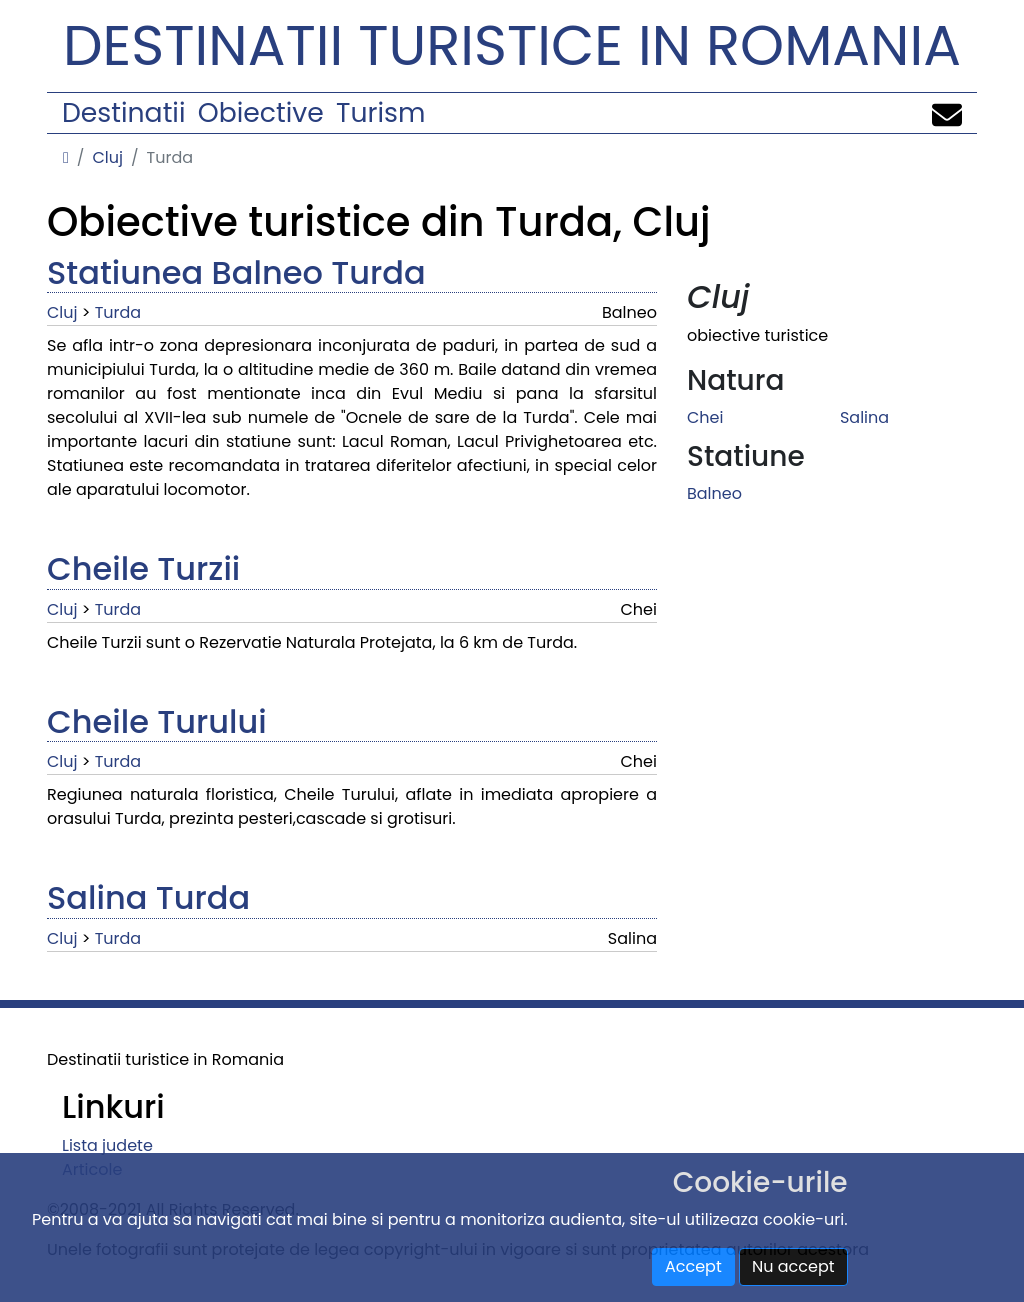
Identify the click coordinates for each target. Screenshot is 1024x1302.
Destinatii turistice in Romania (512, 45)
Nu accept (793, 1266)
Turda (118, 312)
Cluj (107, 157)
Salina (864, 417)
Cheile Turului (157, 721)
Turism (380, 112)
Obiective (261, 112)
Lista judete (107, 1145)
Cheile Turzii (143, 568)
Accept (693, 1266)
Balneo (714, 493)
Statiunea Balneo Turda (236, 272)
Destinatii (123, 112)
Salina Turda (148, 897)
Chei (705, 417)
